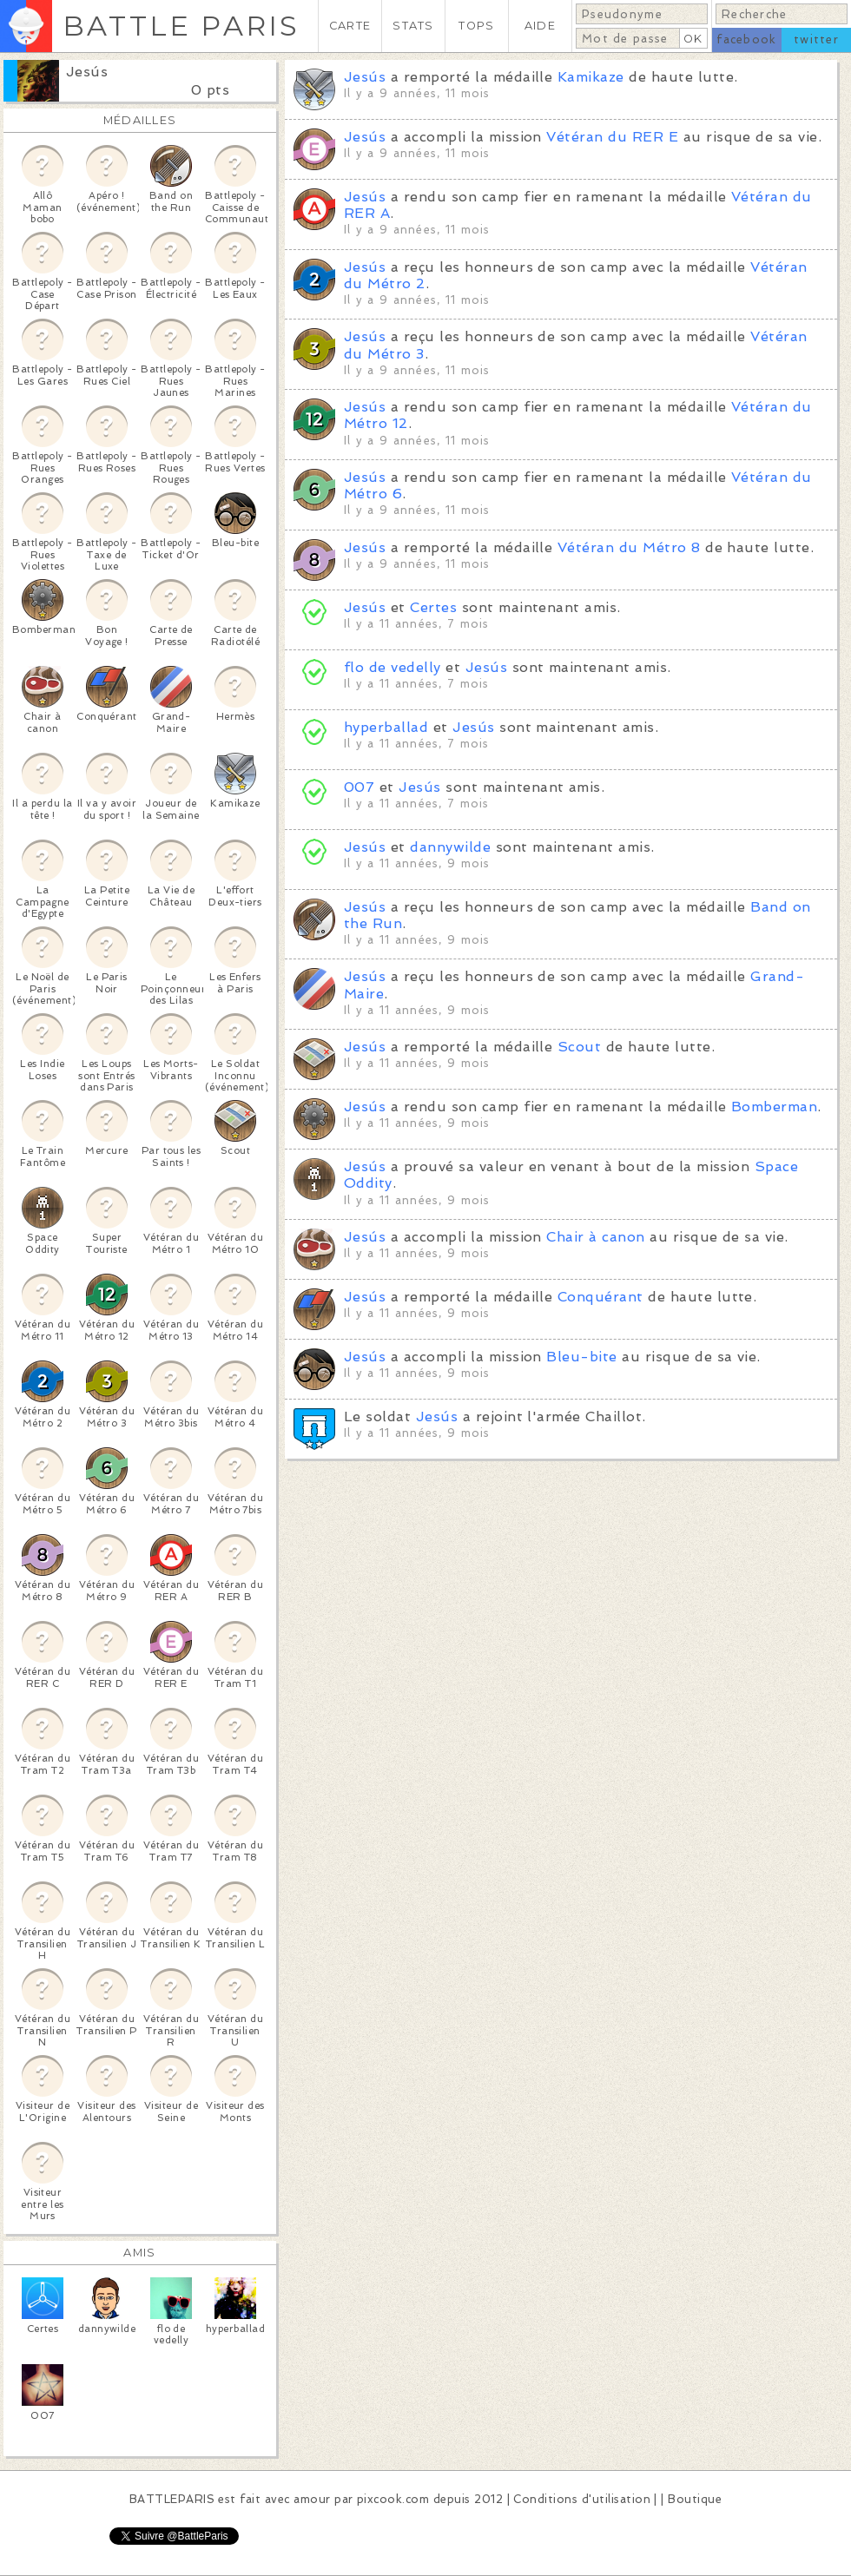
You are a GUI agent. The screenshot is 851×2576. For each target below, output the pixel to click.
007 (359, 787)
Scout (579, 1046)
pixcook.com (393, 2499)
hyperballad (386, 727)
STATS (413, 25)
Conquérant (600, 1296)
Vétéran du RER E (612, 136)
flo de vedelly (392, 667)
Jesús (87, 71)
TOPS (476, 25)
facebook (746, 39)
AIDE (540, 25)
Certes (433, 607)
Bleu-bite (581, 1356)
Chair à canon (595, 1237)
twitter (816, 39)
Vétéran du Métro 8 (629, 547)
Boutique (695, 2499)
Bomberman (774, 1106)
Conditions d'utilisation (581, 2499)
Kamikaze (590, 77)
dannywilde (450, 847)
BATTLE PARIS (181, 26)
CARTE (350, 25)
